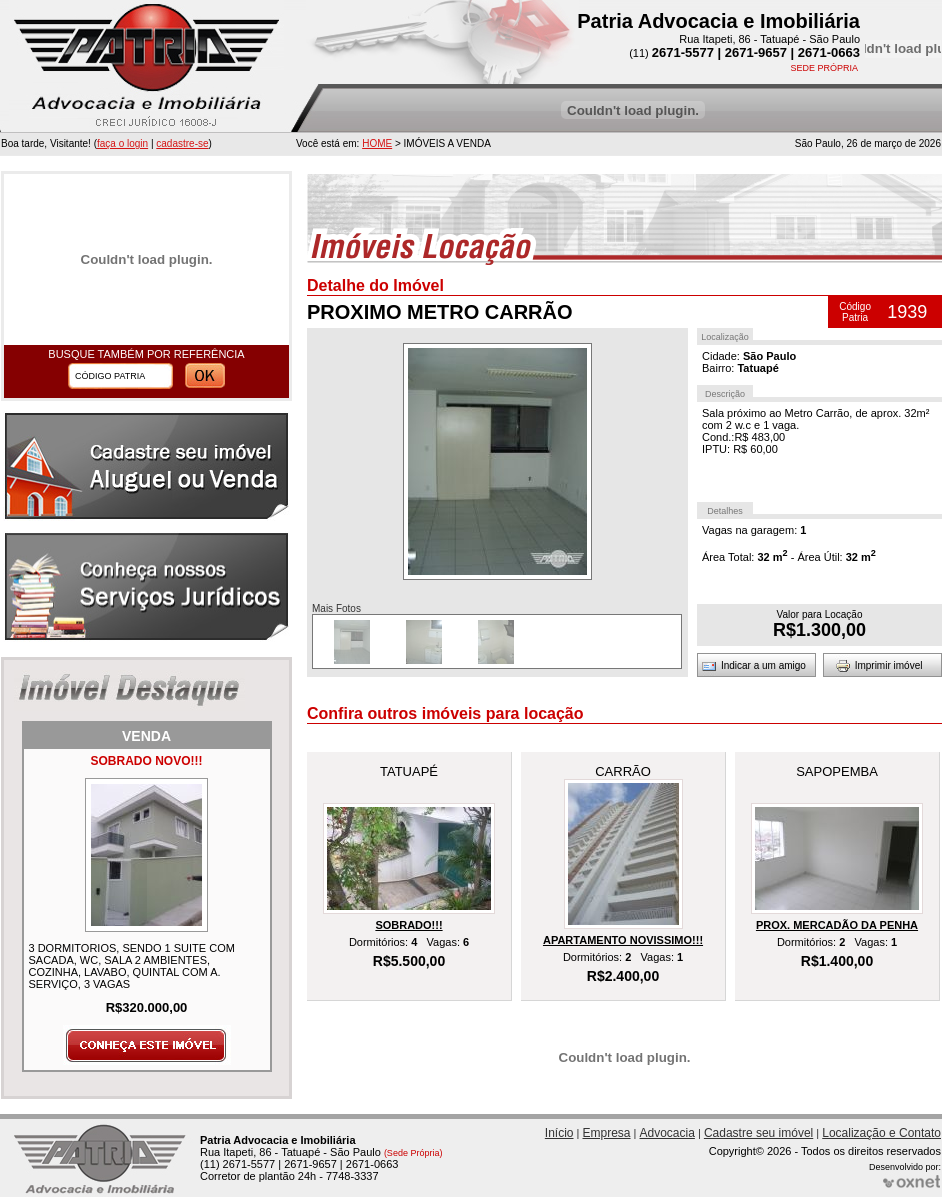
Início (559, 1133)
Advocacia (667, 1133)
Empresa (607, 1133)
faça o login (122, 143)
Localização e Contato (881, 1133)
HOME (377, 143)
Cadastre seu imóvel (758, 1133)
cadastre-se (182, 143)
